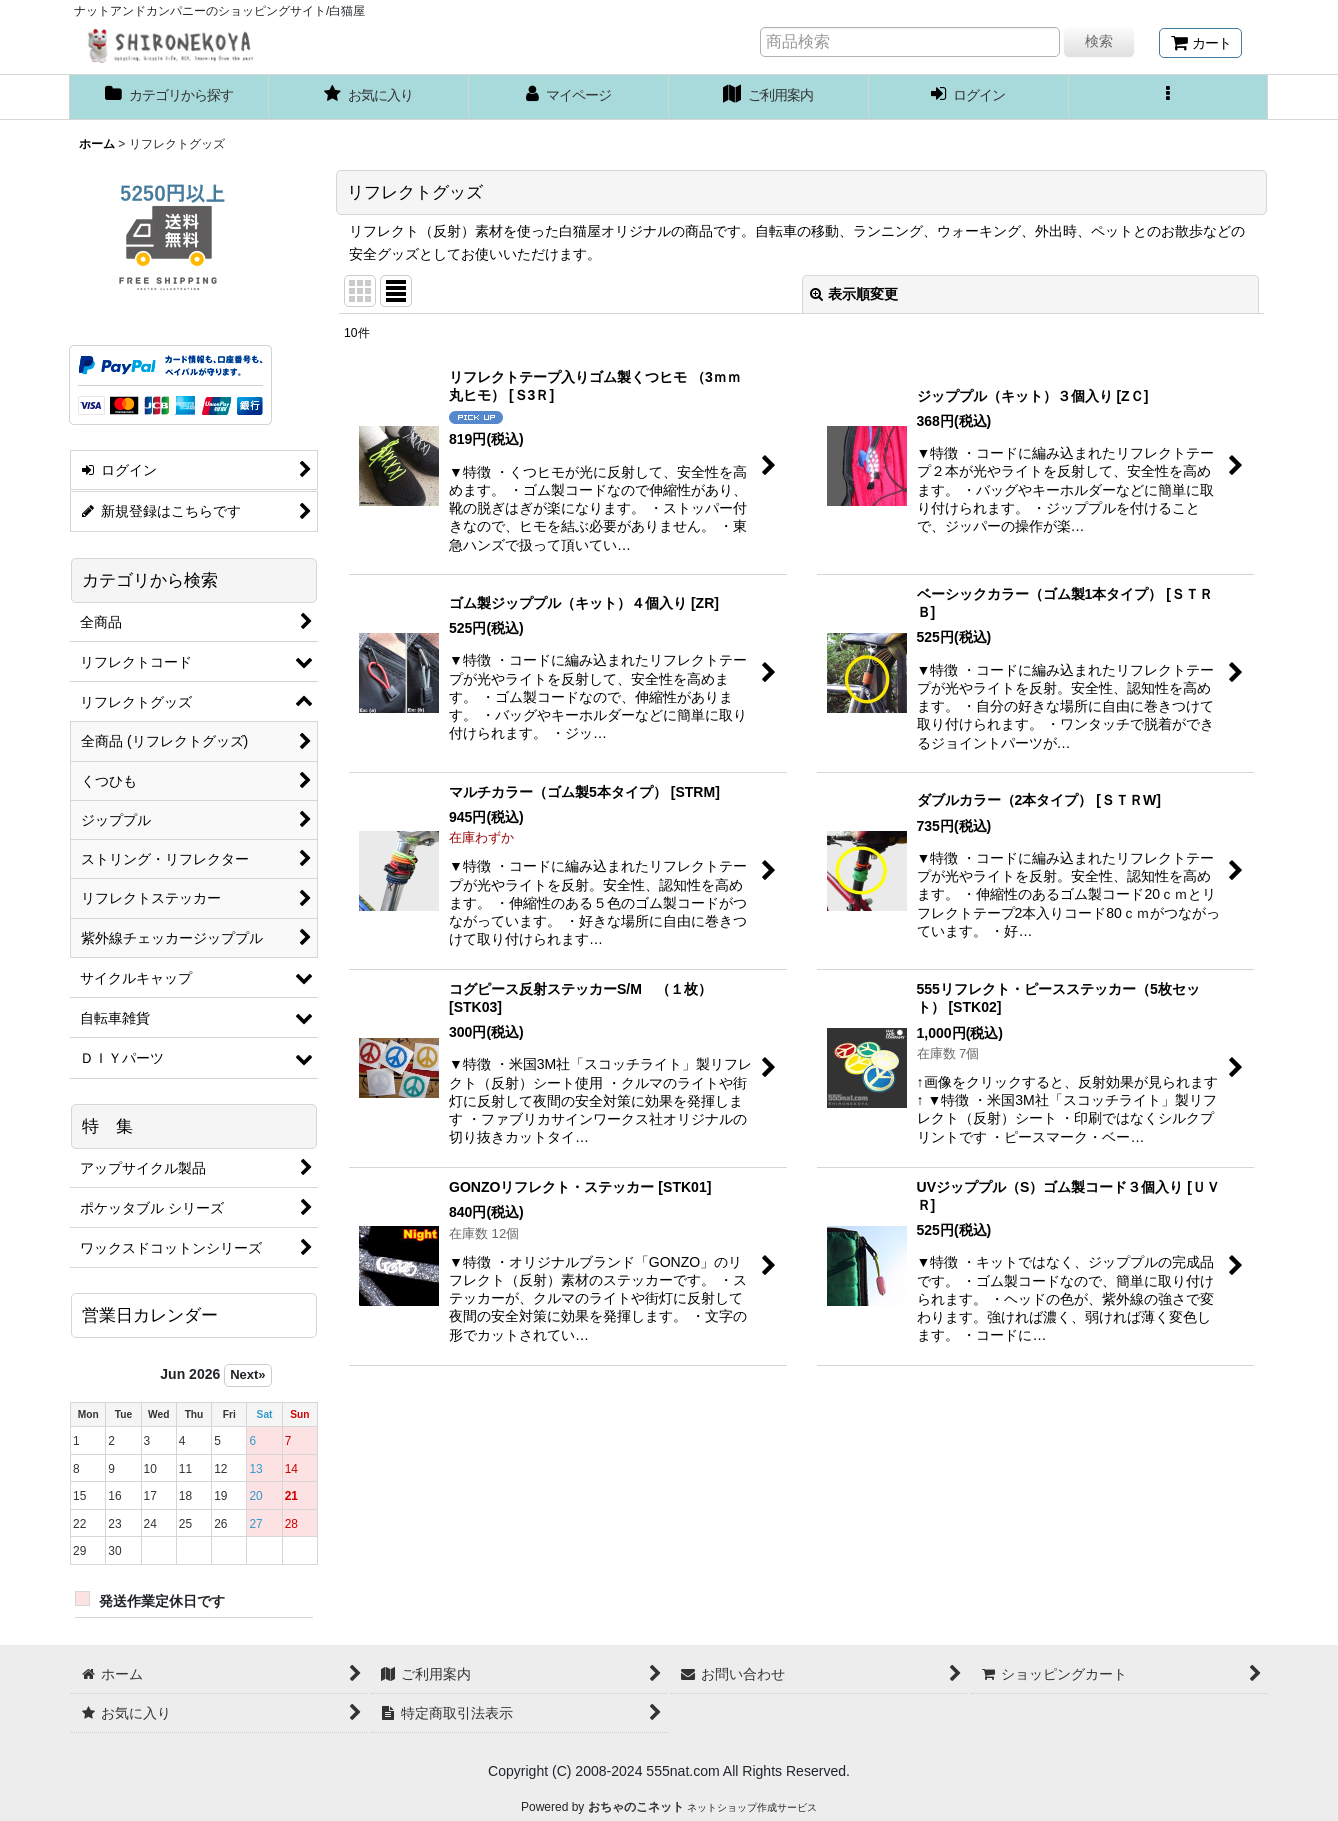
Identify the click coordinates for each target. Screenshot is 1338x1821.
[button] (1169, 97)
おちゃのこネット (636, 1807)
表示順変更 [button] (854, 294)
